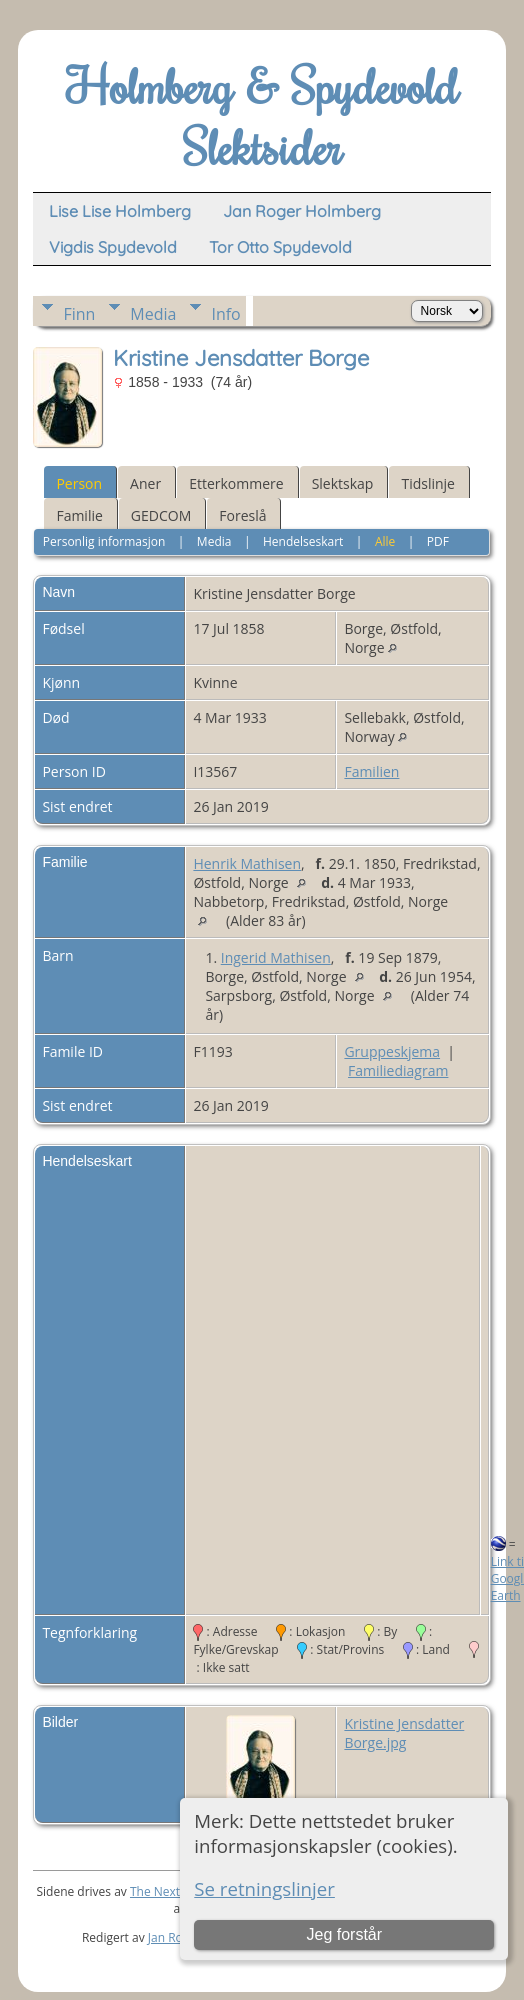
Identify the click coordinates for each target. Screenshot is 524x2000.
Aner (145, 483)
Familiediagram (398, 1070)
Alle (385, 541)
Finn (79, 314)
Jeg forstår (344, 1934)
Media (153, 314)
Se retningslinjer (264, 1888)
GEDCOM (161, 515)
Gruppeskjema (392, 1051)
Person (79, 483)
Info (225, 314)
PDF (438, 541)
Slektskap (343, 483)
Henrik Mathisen (247, 863)
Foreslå (242, 515)
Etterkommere (236, 483)
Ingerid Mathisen (276, 957)
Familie (79, 515)
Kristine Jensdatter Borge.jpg (404, 1733)
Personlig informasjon (104, 541)
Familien (371, 771)
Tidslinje (428, 483)
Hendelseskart (303, 541)
